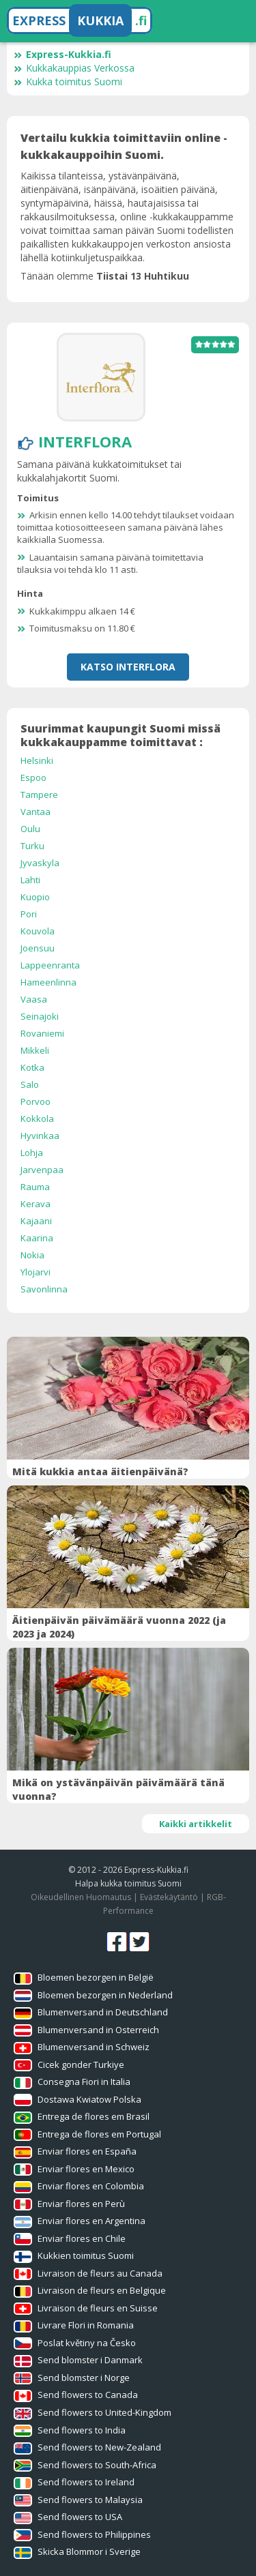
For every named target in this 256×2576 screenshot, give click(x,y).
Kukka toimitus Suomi (68, 81)
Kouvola (37, 931)
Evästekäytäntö (169, 1897)
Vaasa (33, 999)
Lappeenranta (50, 965)
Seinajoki (39, 1016)
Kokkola (37, 1118)
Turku (32, 846)
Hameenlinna (48, 982)
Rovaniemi (42, 1033)
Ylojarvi (35, 1272)
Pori (28, 914)
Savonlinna (44, 1289)
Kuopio (35, 897)
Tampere (39, 794)
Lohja (31, 1152)
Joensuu (37, 948)
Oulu (30, 829)
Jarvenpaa (41, 1170)
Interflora (85, 441)
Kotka (32, 1067)
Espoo (33, 777)
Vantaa (35, 811)
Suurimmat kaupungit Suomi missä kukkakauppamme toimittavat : (120, 735)
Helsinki (36, 760)
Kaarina (36, 1238)
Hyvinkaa (39, 1135)
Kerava (35, 1204)
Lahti (30, 880)
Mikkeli (34, 1050)
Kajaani (36, 1221)
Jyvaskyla (39, 863)
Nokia (32, 1255)
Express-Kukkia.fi (62, 54)
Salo (29, 1084)
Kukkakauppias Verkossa (74, 67)
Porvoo (35, 1101)
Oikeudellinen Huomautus (81, 1897)
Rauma (35, 1187)
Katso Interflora (128, 666)
